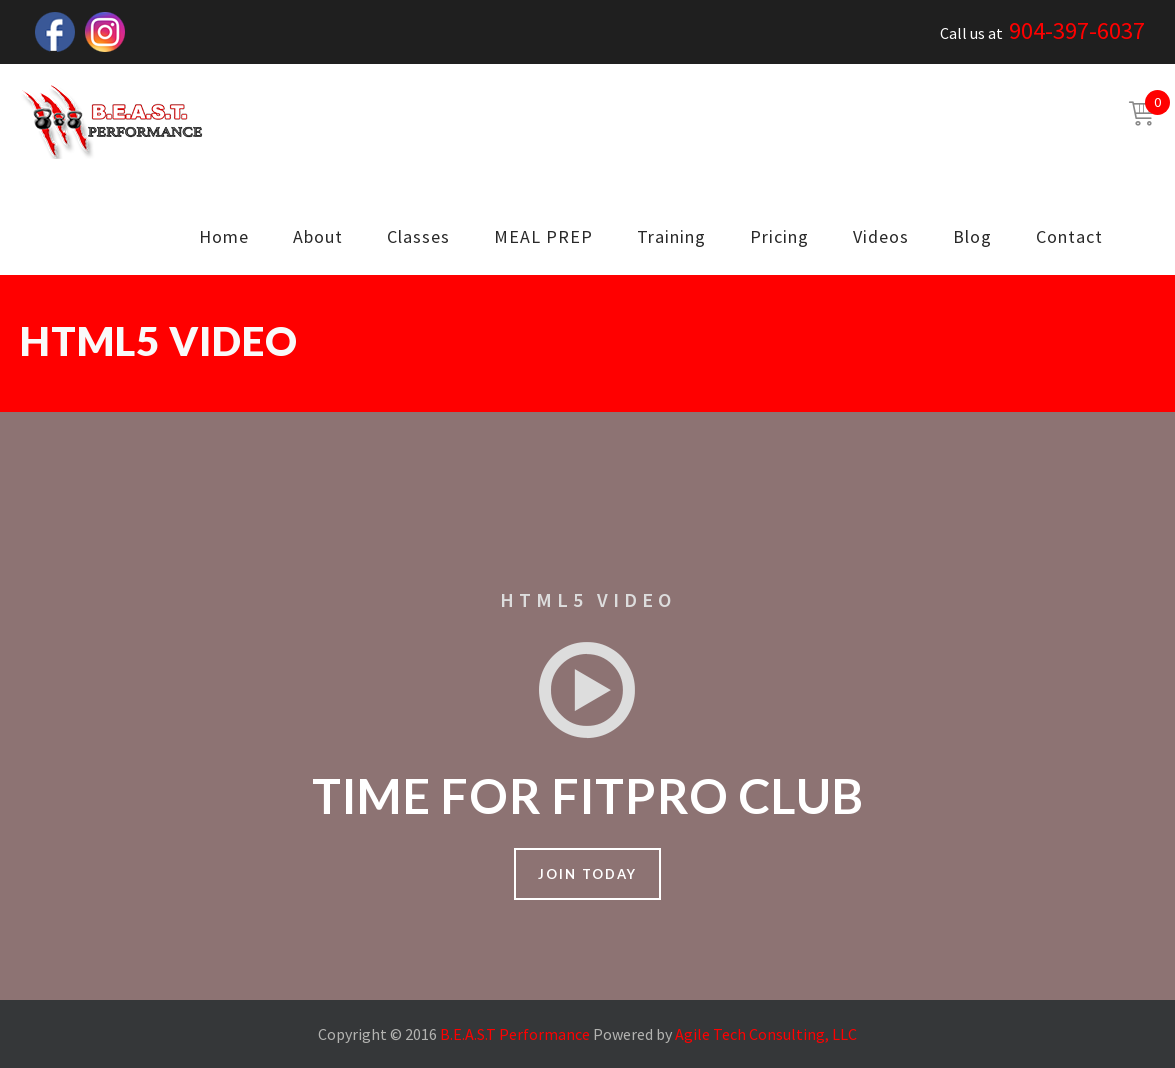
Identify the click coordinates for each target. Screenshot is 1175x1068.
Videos (881, 236)
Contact (1069, 236)
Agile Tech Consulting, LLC (766, 1034)
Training (671, 236)
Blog (972, 236)
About (318, 236)
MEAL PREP (543, 236)
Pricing (779, 236)
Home (224, 236)
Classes (418, 236)
